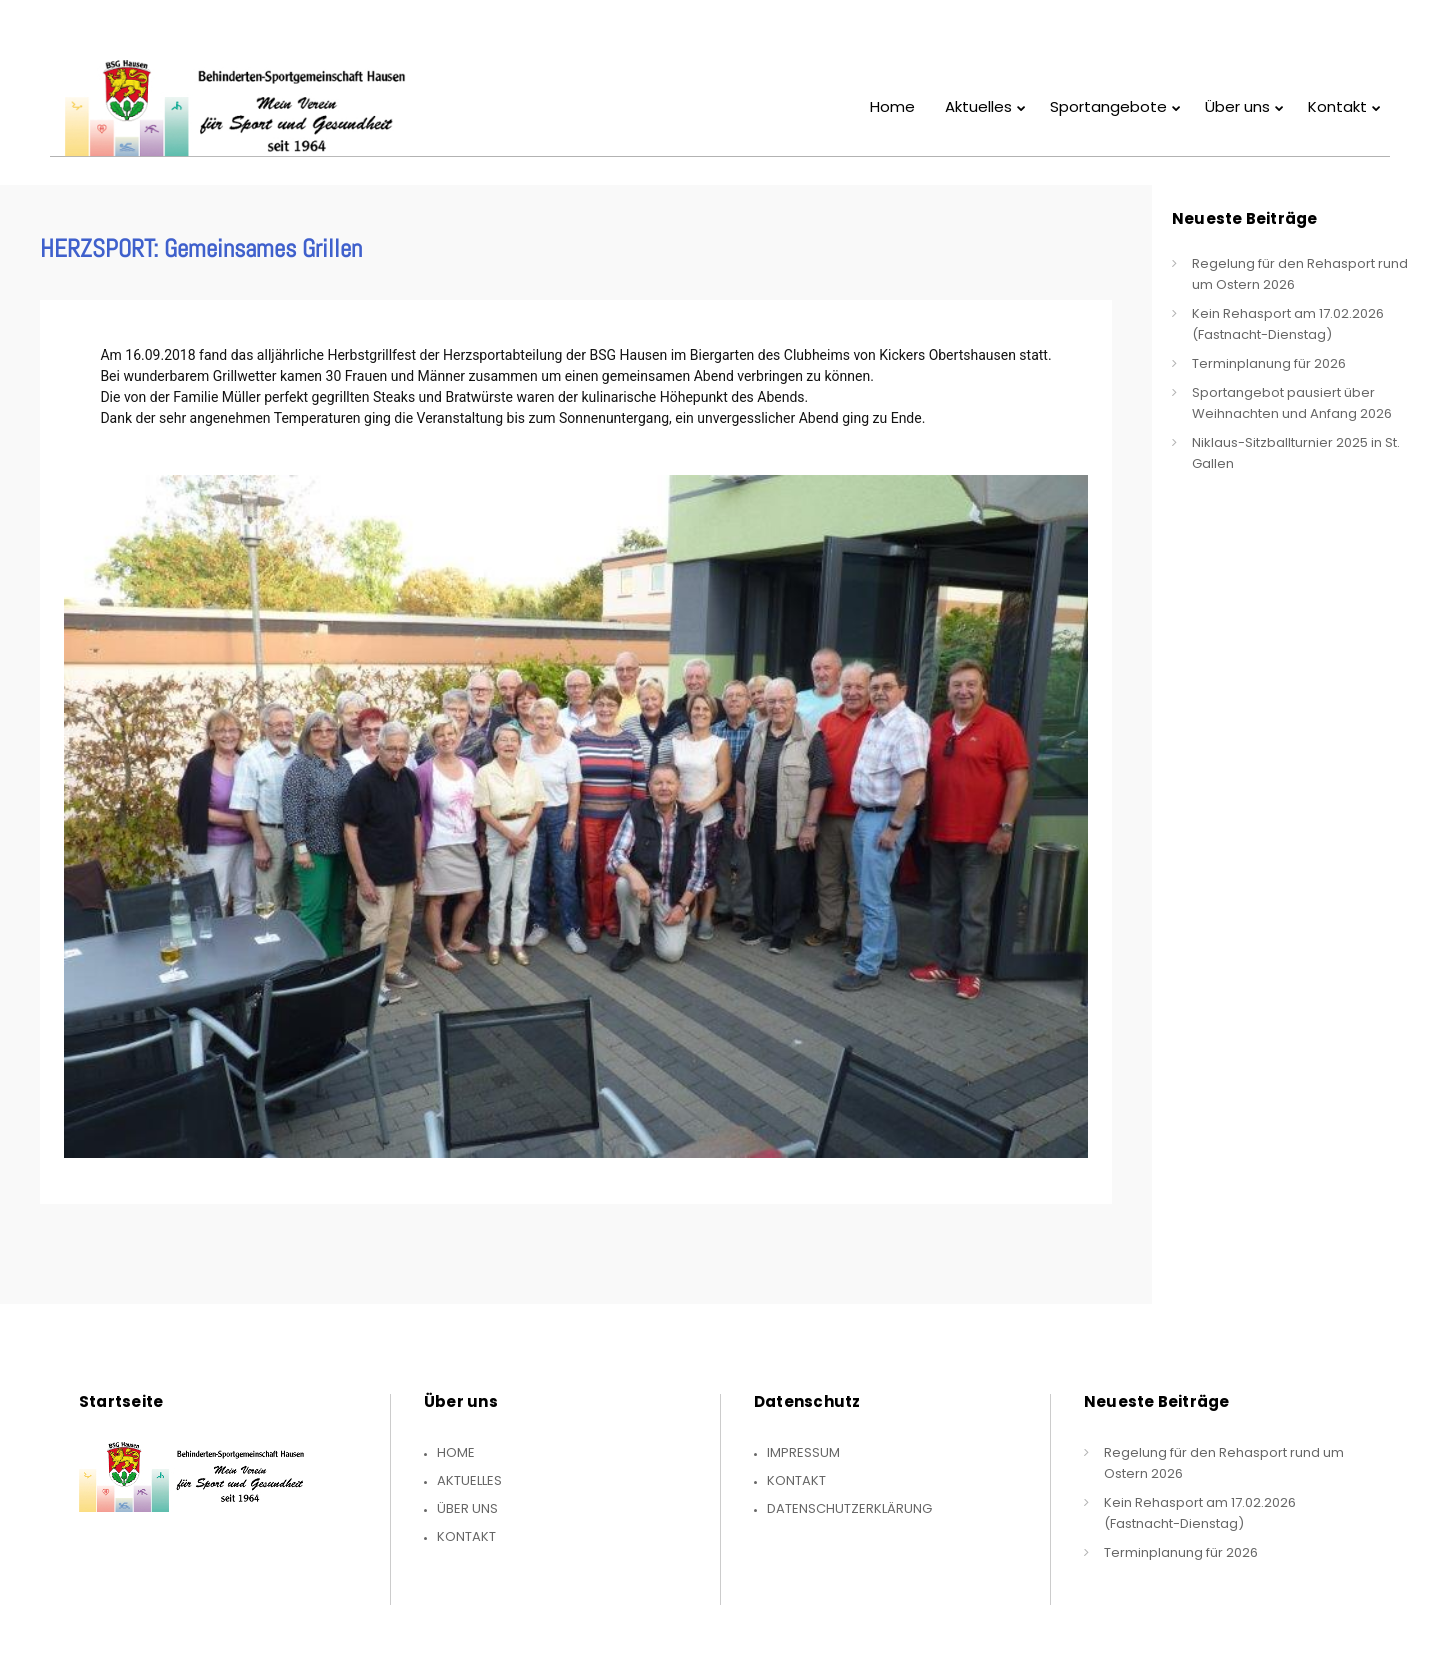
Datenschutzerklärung (849, 1508)
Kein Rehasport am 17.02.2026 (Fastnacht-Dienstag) (1288, 324)
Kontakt (466, 1536)
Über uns (467, 1508)
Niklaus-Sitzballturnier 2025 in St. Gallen (1296, 453)
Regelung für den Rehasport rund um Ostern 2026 (1300, 274)
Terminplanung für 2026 (1269, 363)
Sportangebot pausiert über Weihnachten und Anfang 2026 (1292, 403)
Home (456, 1452)
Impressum (803, 1452)
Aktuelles (469, 1480)
